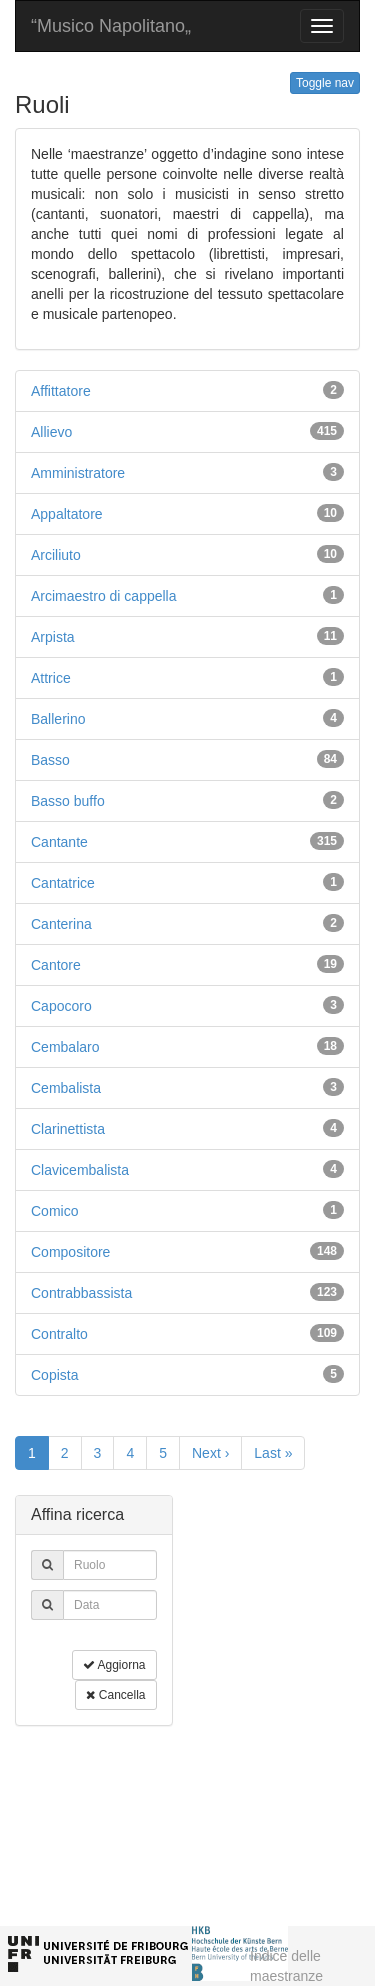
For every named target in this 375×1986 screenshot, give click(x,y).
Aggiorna (114, 1665)
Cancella (115, 1695)
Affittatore (61, 391)
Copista (54, 1375)
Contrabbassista (81, 1293)
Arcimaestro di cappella (104, 596)
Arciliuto (56, 555)
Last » (273, 1453)
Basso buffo (68, 801)
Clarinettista (68, 1129)
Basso (50, 760)
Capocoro (61, 1006)
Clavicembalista (80, 1170)
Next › (210, 1453)
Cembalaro (65, 1047)
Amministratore (78, 473)
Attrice (51, 678)
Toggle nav (325, 83)
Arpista (53, 637)
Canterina (61, 924)
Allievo (51, 432)
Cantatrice (63, 883)
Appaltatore (67, 514)
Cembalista (66, 1088)
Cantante (59, 842)
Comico (54, 1211)
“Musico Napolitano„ (111, 26)
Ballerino (58, 719)
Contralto (59, 1334)
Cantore (56, 965)
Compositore (70, 1252)
